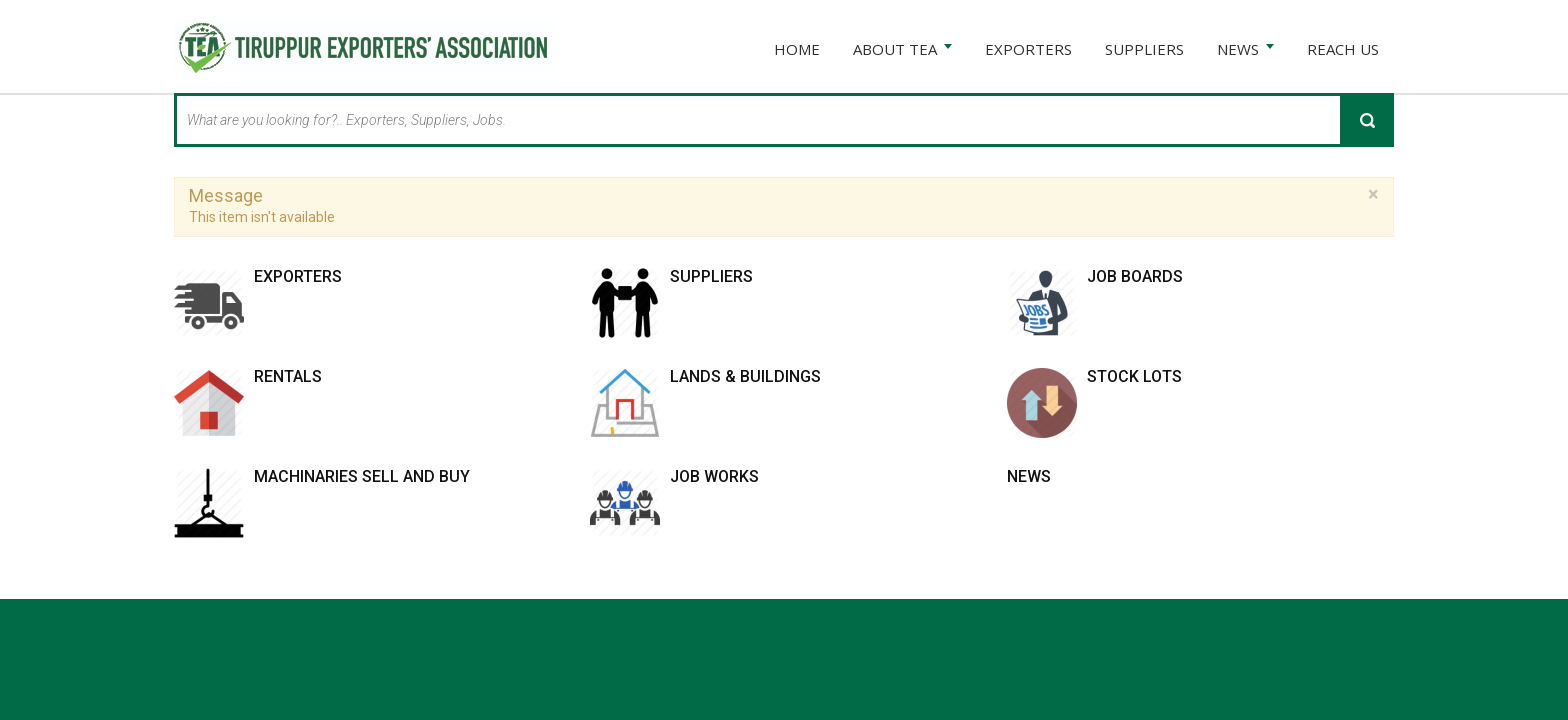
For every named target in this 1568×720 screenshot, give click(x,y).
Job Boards (1135, 276)
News (1029, 476)
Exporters (298, 276)
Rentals (288, 376)
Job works (714, 476)
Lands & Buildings (745, 376)
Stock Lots (1134, 376)
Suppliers (711, 276)
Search (1367, 120)
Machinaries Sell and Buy (362, 476)
